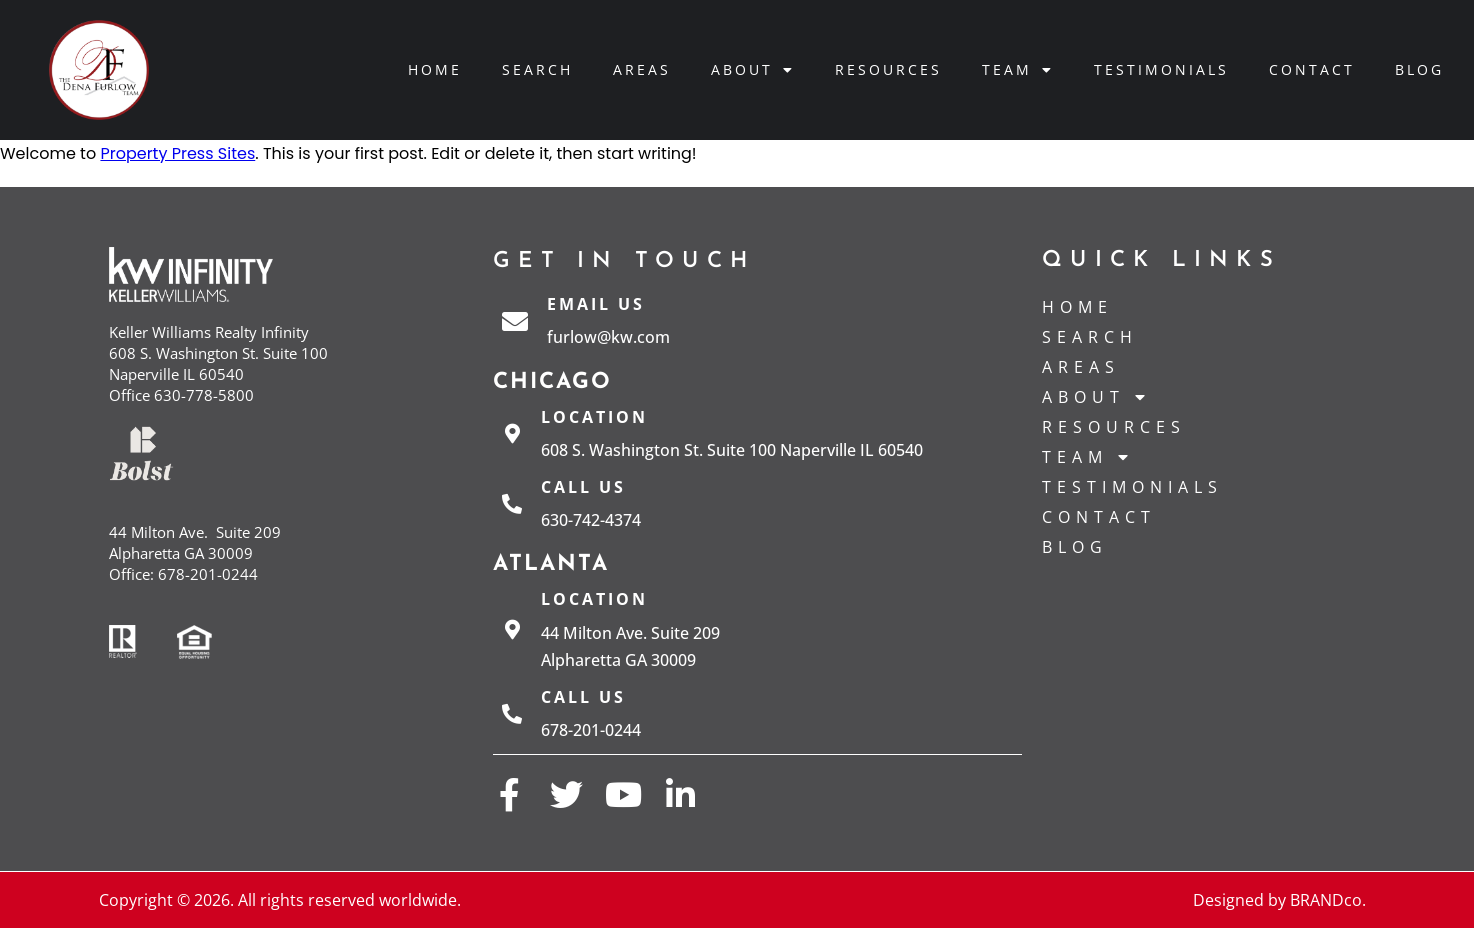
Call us (583, 487)
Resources (888, 69)
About (753, 70)
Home (435, 69)
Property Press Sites (177, 153)
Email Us (596, 304)
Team (1018, 70)
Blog (1419, 69)
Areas (642, 69)
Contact (1312, 69)
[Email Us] (515, 321)
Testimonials (1161, 69)
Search (537, 69)
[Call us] (512, 504)
